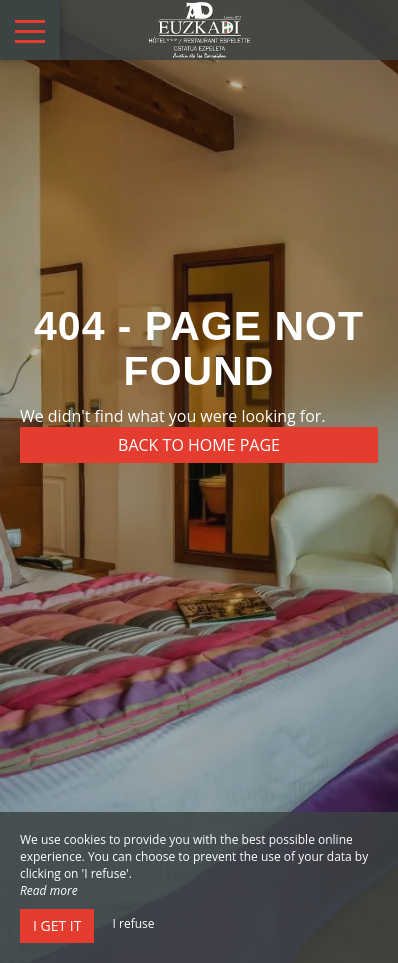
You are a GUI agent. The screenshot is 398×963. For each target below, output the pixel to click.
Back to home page (199, 445)
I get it (57, 925)
